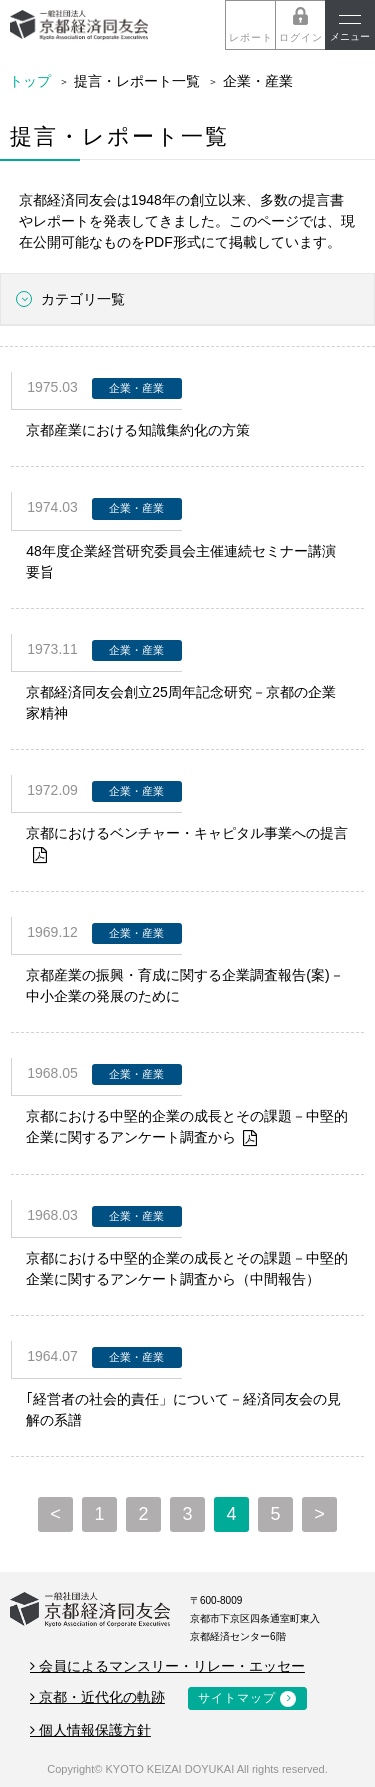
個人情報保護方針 (90, 1730)
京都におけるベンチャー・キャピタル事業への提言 (187, 845)
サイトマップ (237, 1698)
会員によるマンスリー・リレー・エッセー (167, 1666)
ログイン (301, 37)
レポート (251, 37)
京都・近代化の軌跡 (97, 1697)
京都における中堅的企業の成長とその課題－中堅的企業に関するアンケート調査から (187, 1128)
